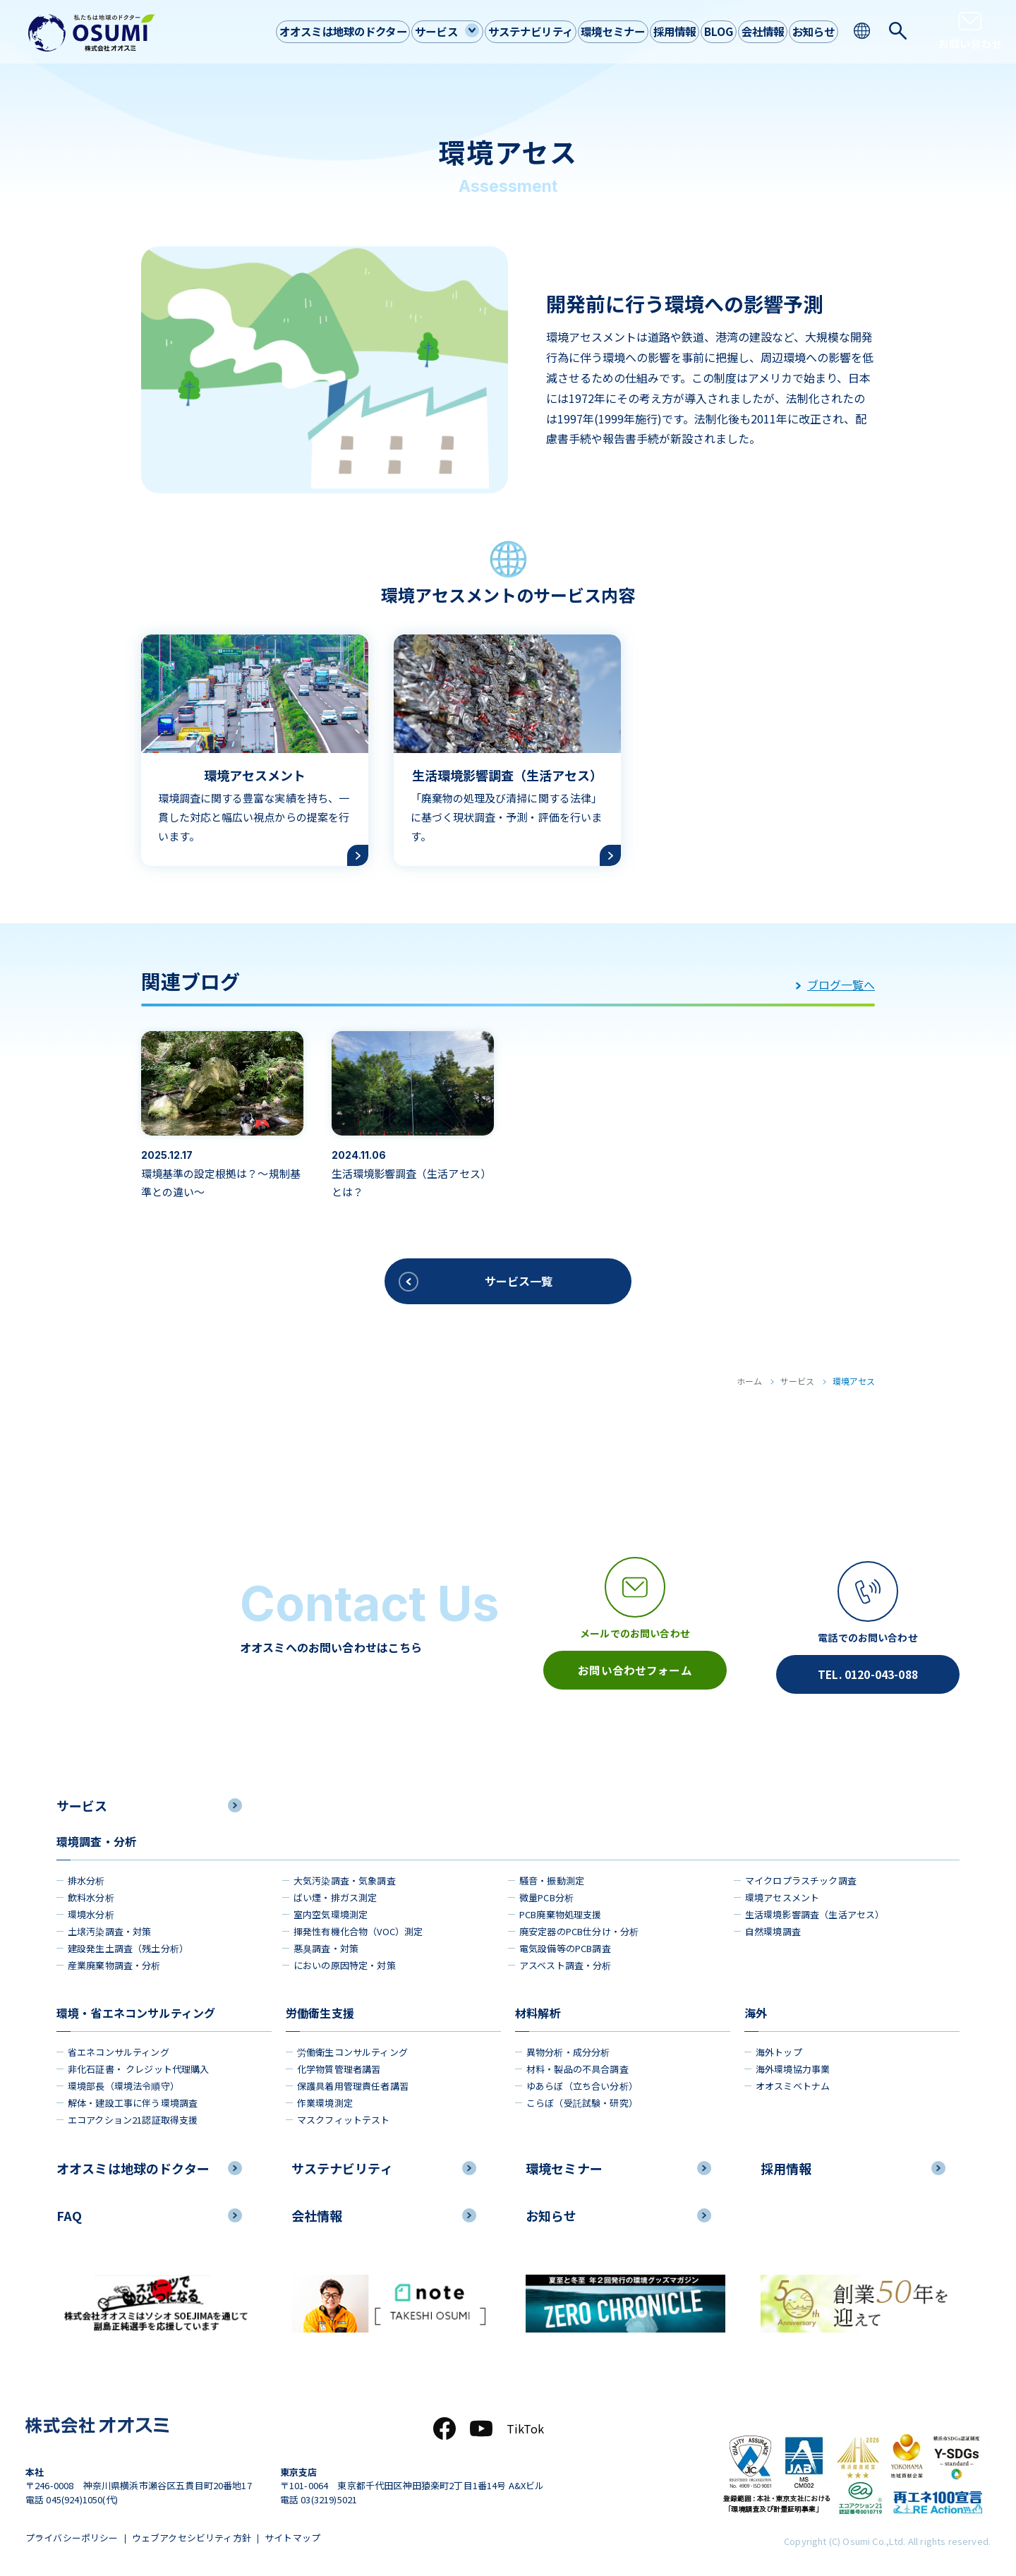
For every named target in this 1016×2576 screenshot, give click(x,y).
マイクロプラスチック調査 (801, 1877)
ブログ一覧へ (835, 985)
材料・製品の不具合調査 (577, 2065)
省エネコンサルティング (118, 2048)
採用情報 (648, 31)
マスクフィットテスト (343, 2116)
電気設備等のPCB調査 (565, 1944)
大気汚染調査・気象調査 (345, 1877)
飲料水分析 (91, 1894)
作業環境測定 (325, 2099)
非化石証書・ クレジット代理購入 (139, 2065)
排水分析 (86, 1877)
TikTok (526, 2425)
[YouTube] (481, 2425)
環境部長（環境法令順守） (123, 2082)
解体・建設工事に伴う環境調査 (133, 2099)
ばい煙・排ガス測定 (335, 1894)
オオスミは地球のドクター (285, 31)
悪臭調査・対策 (326, 1944)
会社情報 (751, 31)
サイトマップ (299, 2536)
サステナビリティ (488, 31)
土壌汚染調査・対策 (109, 1927)
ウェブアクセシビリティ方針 (195, 2536)
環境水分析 (91, 1911)
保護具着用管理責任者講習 (353, 2082)
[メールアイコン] (635, 1624)
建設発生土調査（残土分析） (128, 1944)
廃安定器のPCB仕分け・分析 (579, 1927)
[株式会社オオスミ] (91, 33)
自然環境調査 (773, 1927)
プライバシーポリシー (72, 2536)
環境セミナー (579, 31)
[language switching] (862, 31)
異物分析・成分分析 (568, 2048)
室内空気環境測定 (331, 1911)
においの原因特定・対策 (345, 1961)
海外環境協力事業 (793, 2065)
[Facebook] (444, 2425)
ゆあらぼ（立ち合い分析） (582, 2082)
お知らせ (809, 31)
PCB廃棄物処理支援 (560, 1911)
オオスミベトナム (793, 2082)
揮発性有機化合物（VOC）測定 (358, 1927)
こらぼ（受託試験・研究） (582, 2099)
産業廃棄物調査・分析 (114, 1961)
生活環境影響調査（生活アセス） (814, 1911)
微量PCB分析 (546, 1894)
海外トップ (779, 2048)
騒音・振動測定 (551, 1877)
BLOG (699, 31)
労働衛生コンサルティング (352, 2048)
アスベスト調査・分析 (565, 1961)
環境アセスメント (782, 1894)
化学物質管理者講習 (338, 2065)
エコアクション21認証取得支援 (133, 2116)
